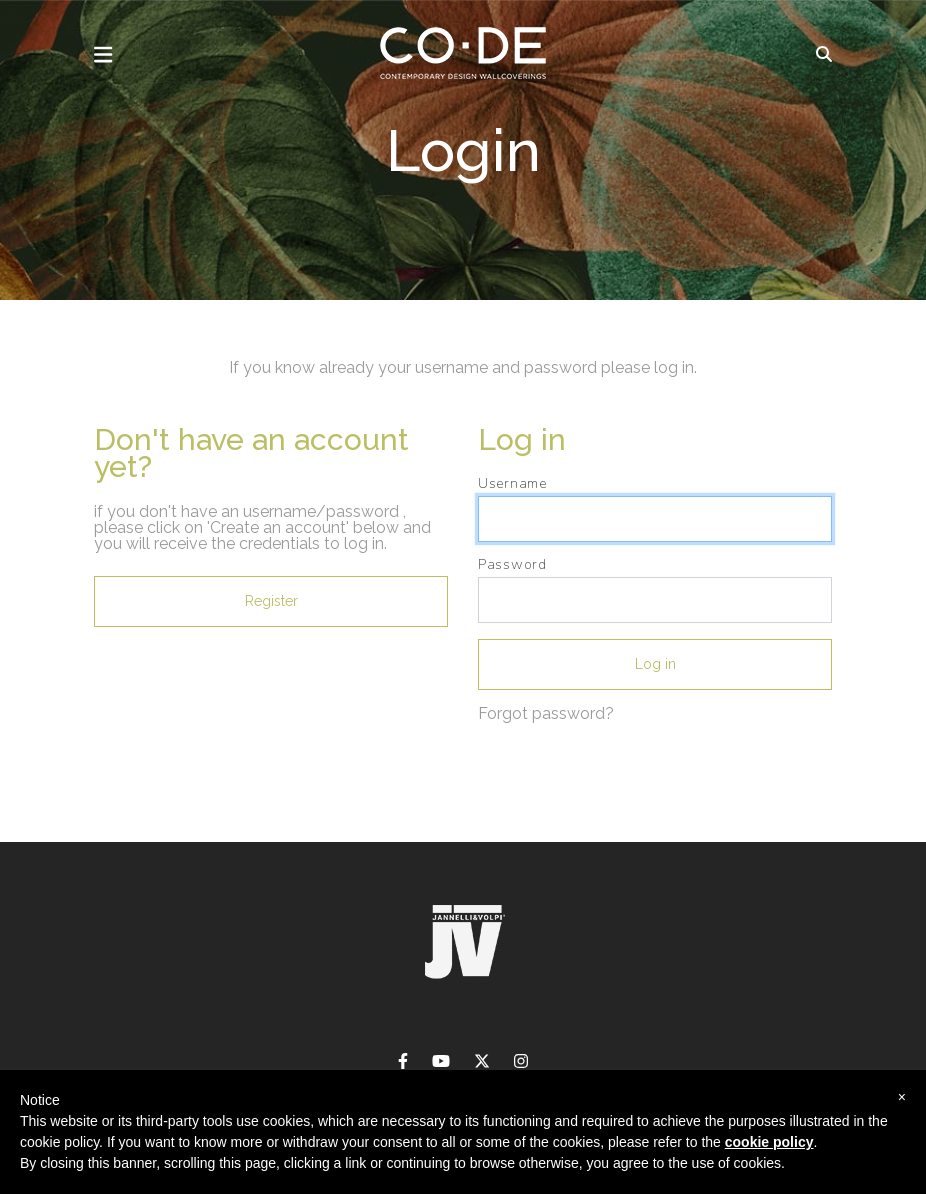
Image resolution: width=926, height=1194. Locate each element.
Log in (655, 664)
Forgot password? (546, 713)
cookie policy (769, 1142)
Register (271, 601)
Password (512, 565)
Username (512, 484)
